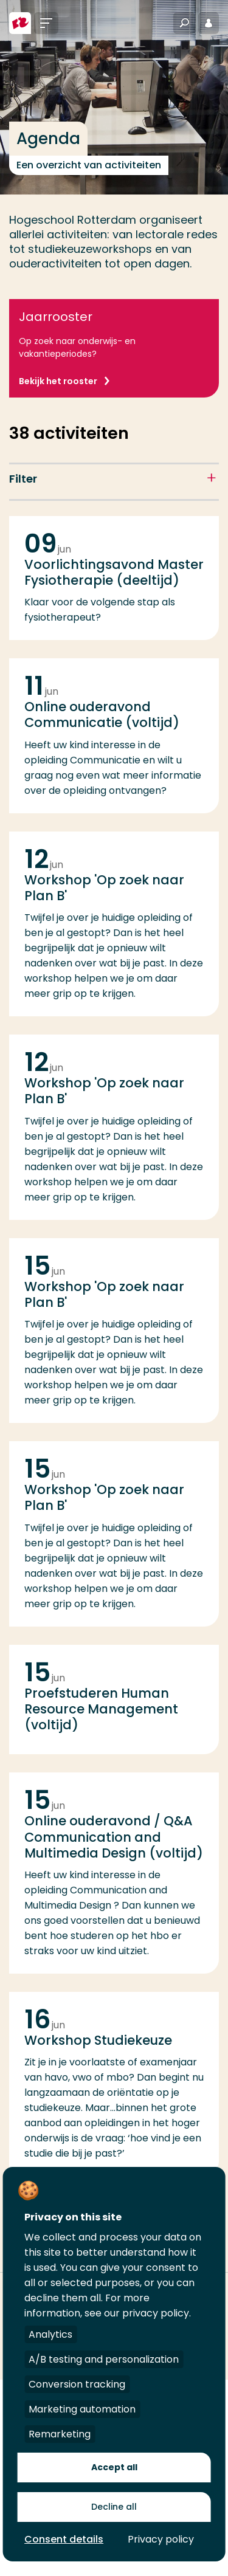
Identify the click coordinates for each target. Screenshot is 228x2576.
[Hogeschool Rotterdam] (20, 23)
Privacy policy (161, 2539)
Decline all (114, 2507)
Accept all (114, 2467)
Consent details (63, 2539)
